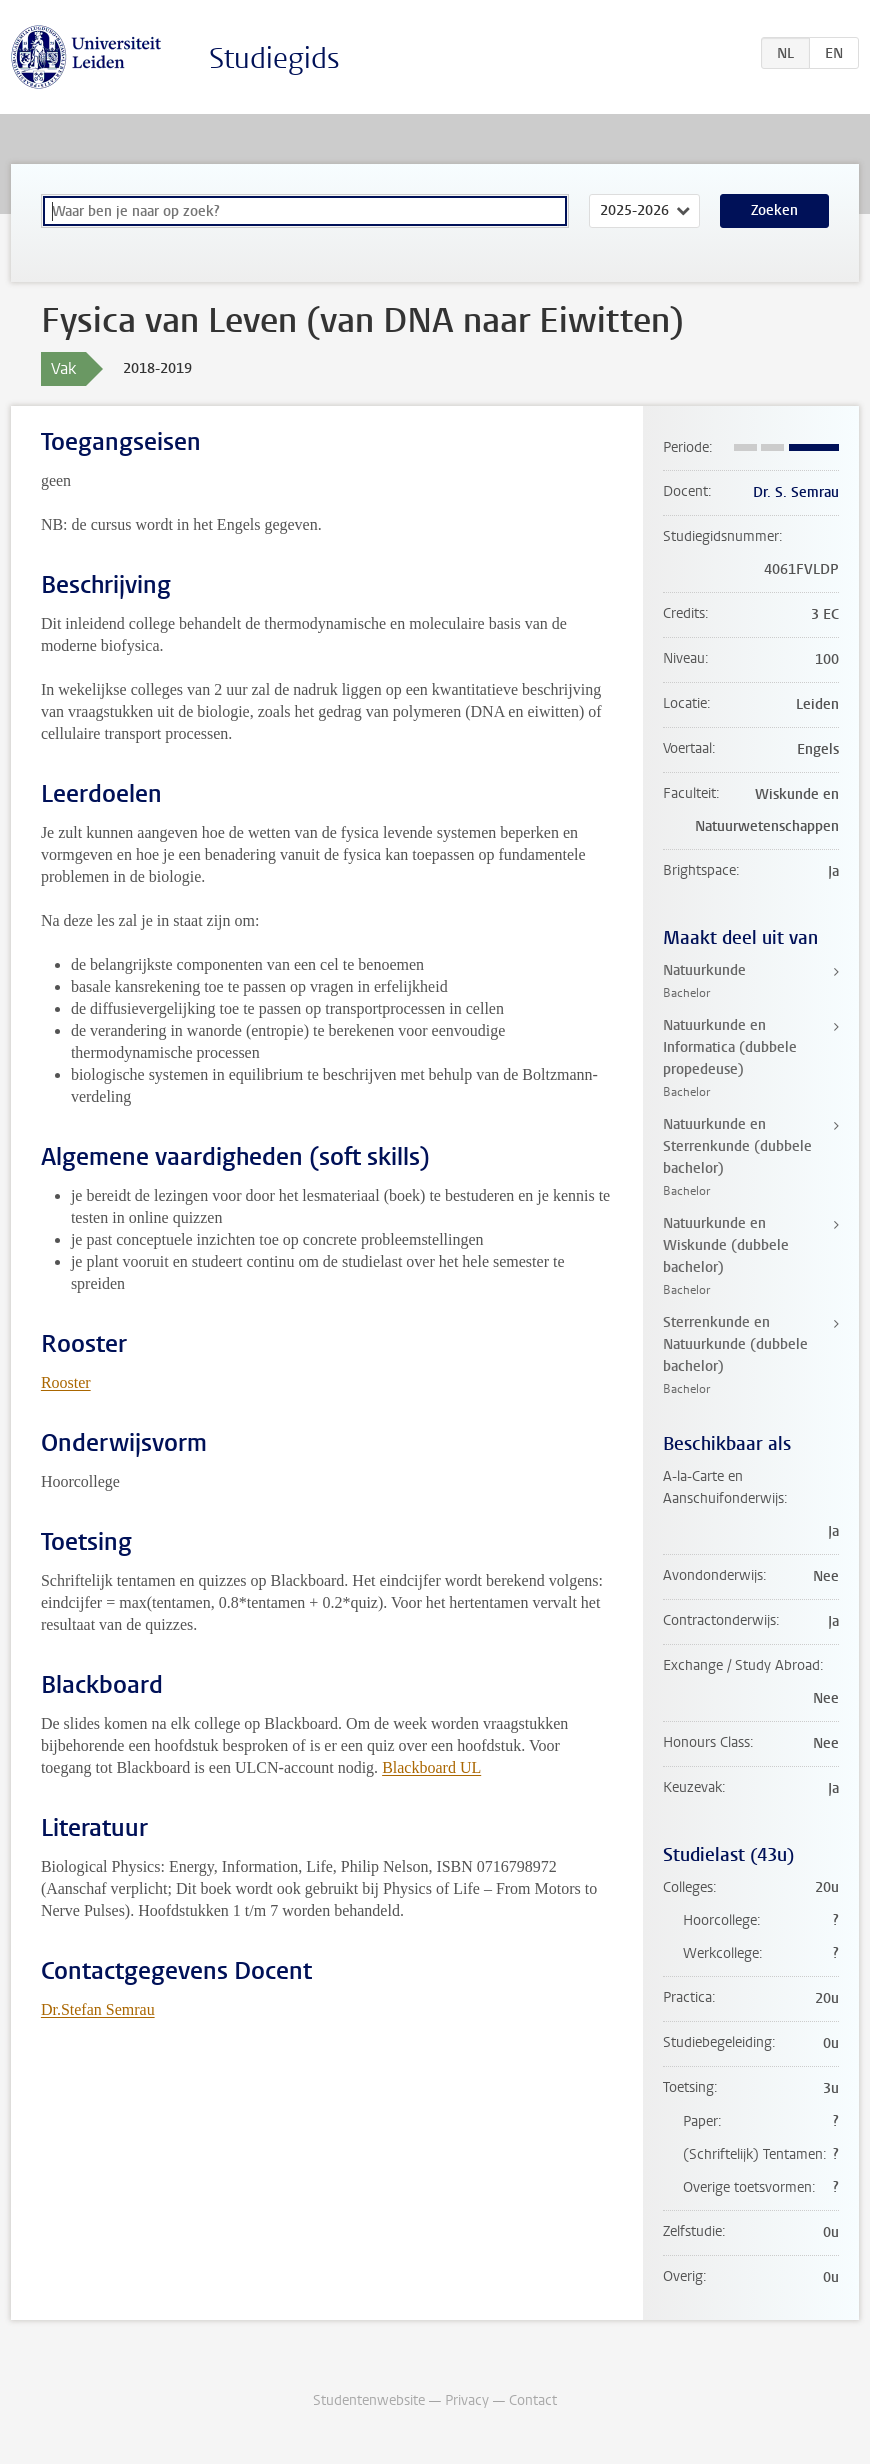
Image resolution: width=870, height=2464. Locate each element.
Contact (533, 2400)
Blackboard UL (431, 1767)
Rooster (66, 1382)
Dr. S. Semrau (796, 492)
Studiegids (274, 58)
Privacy (467, 2400)
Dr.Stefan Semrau (98, 2009)
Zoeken (774, 210)
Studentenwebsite (369, 2400)
